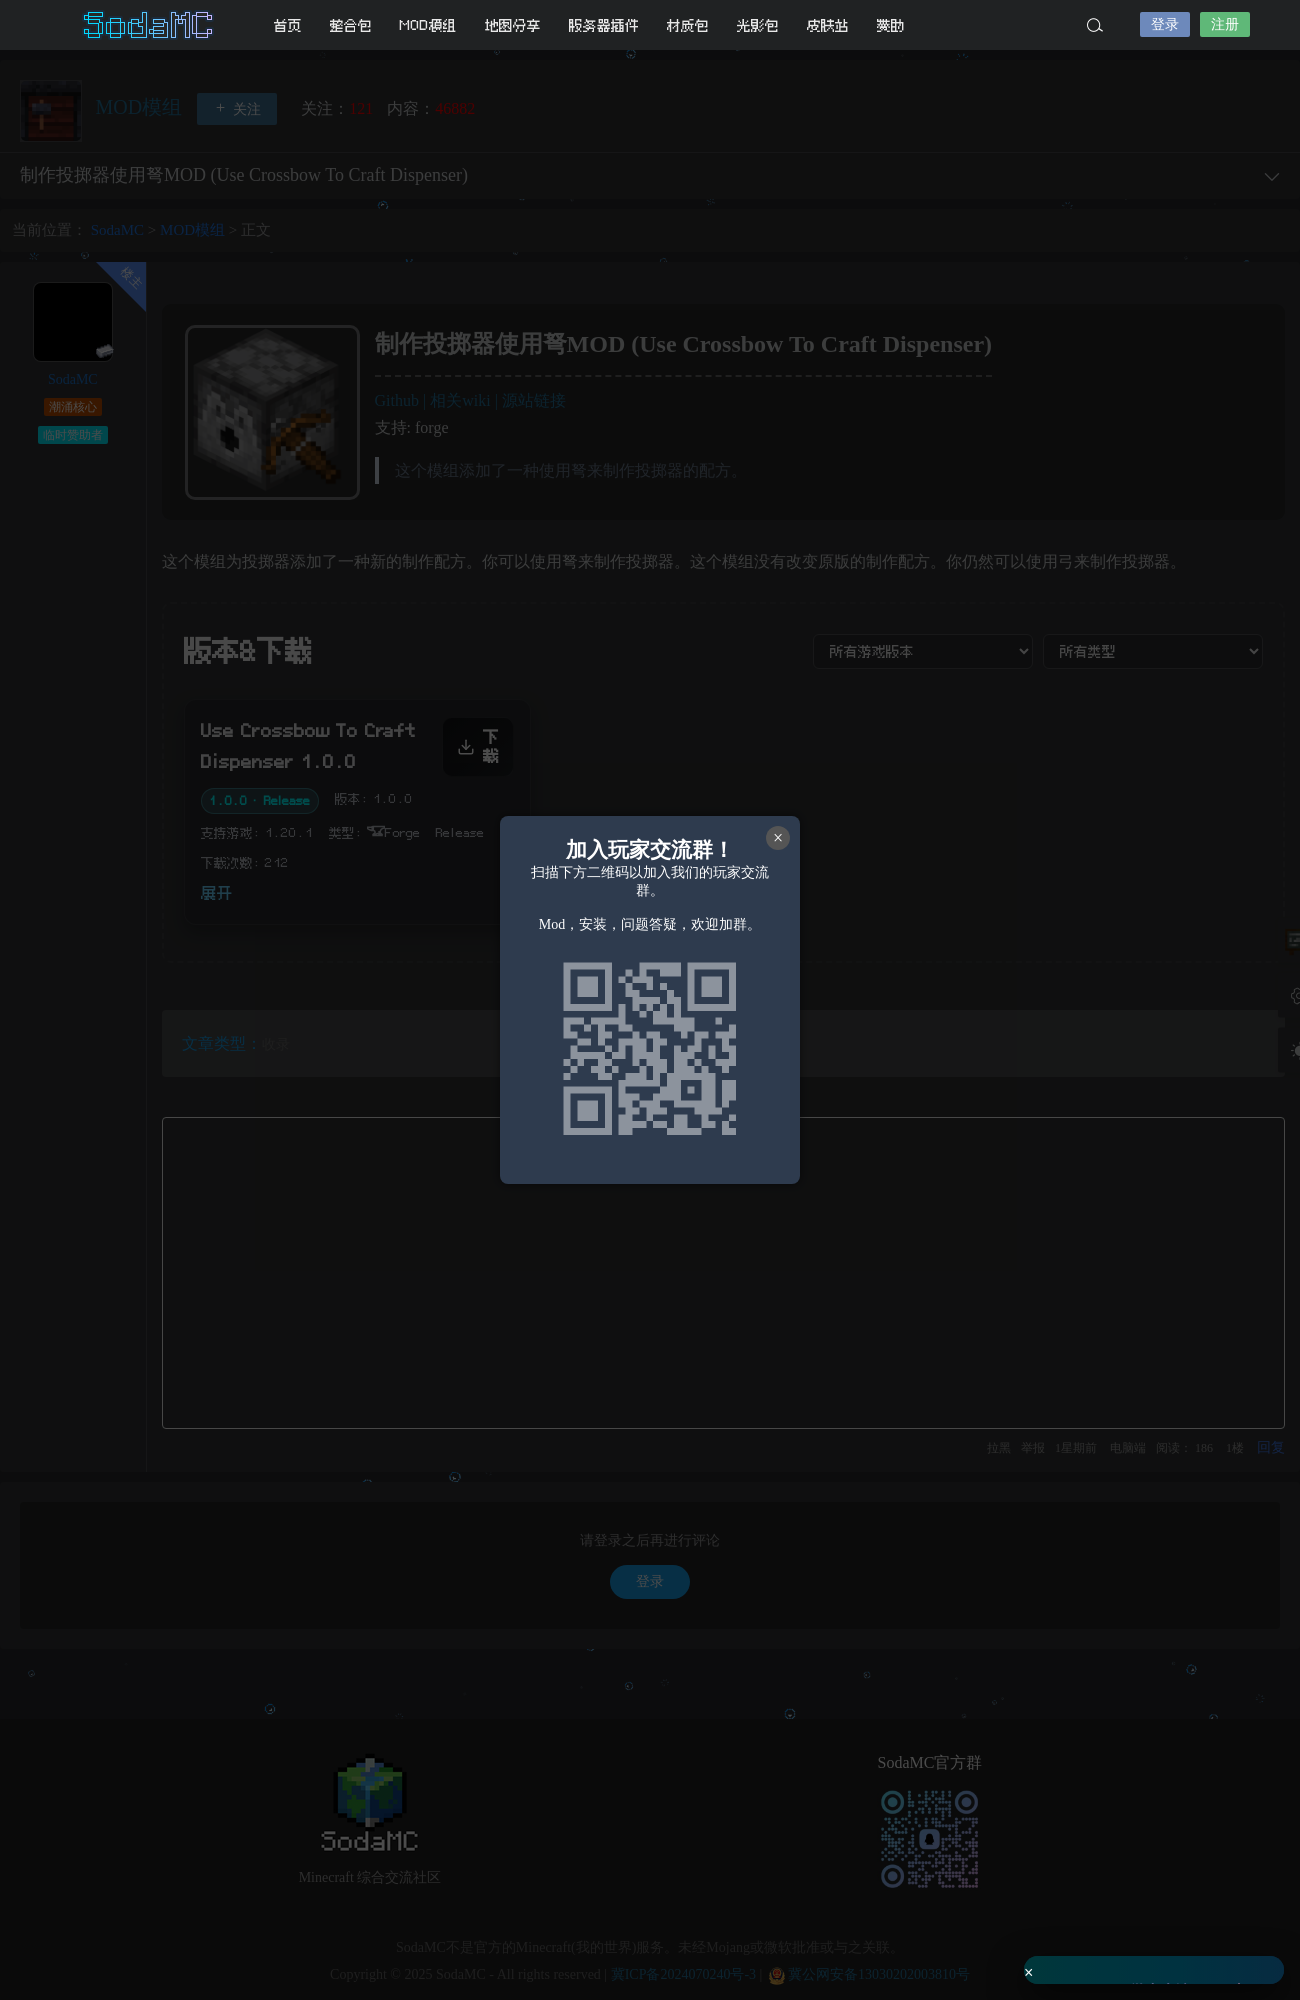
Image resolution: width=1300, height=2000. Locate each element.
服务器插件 (604, 25)
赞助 (891, 25)
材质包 (688, 25)
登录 (1165, 24)
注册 (1225, 24)
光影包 (758, 25)
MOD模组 (428, 25)
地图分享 (513, 25)
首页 (288, 25)
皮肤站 (828, 25)
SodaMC (150, 25)
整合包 (351, 25)
